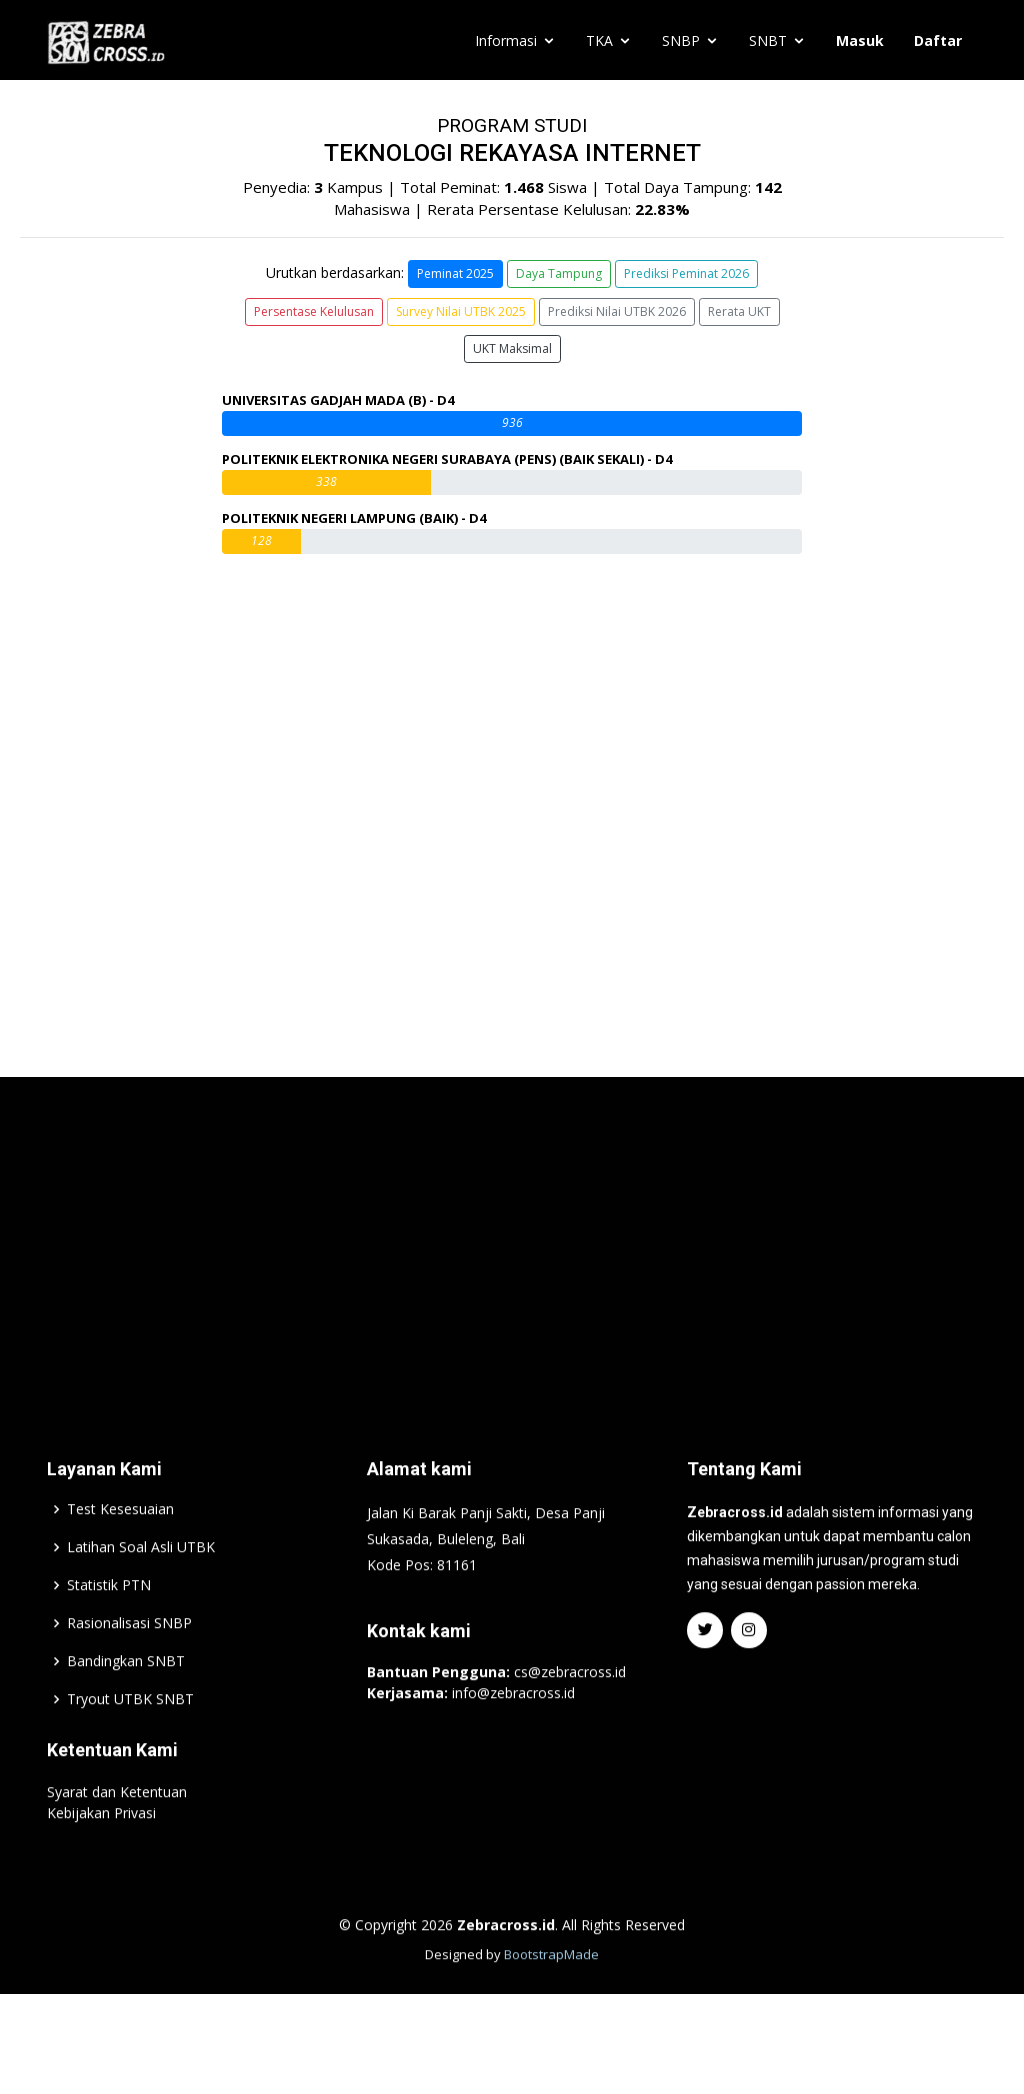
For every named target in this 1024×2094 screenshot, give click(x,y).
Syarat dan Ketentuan (117, 1835)
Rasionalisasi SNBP (129, 1667)
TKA (599, 40)
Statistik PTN (109, 1629)
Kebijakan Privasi (101, 1856)
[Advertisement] (512, 1281)
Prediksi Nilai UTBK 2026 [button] (617, 311)
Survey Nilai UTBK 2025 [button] (461, 311)
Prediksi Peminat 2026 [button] (686, 273)
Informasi (506, 40)
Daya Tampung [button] (559, 273)
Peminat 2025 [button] (455, 273)
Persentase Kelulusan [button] (314, 311)
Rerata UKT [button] (739, 311)
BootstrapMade (551, 1998)
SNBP (681, 40)
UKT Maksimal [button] (512, 348)
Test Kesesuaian (120, 1553)
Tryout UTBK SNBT (130, 1743)
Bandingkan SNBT (126, 1705)
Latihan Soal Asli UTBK (141, 1591)
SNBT (768, 40)
